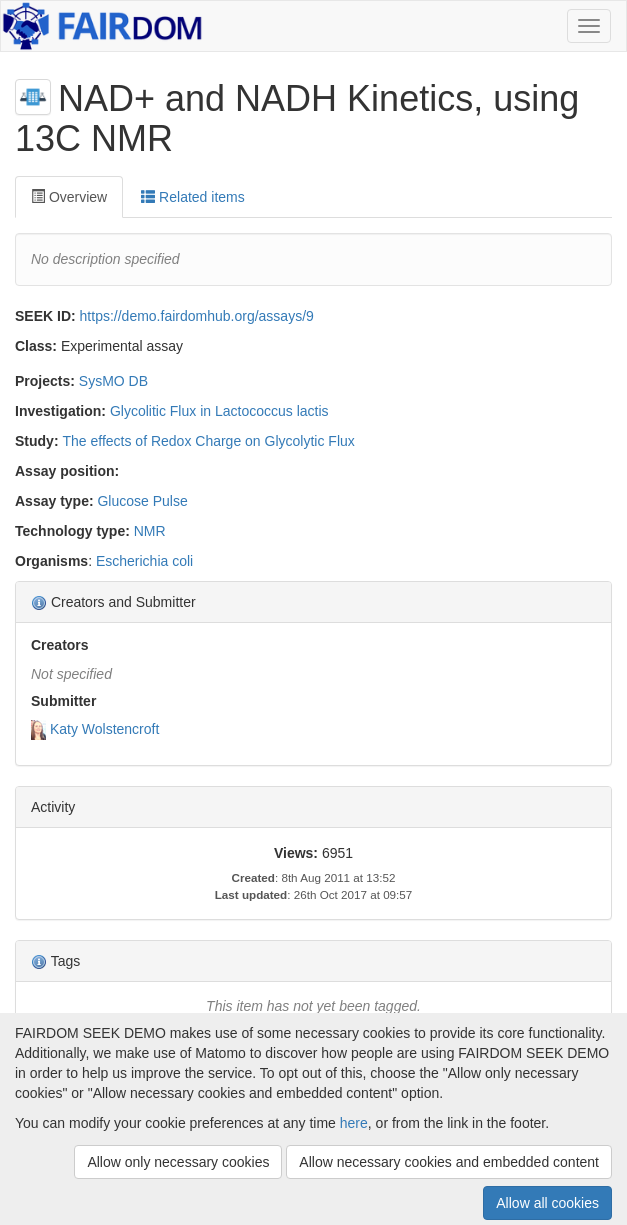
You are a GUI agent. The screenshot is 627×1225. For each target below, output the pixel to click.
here (354, 1123)
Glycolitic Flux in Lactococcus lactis (219, 411)
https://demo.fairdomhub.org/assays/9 (197, 316)
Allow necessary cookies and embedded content (449, 1162)
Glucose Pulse (142, 501)
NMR (150, 531)
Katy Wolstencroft (104, 729)
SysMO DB (113, 381)
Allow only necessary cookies (178, 1162)
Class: (36, 346)
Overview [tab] (69, 197)
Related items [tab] (192, 197)
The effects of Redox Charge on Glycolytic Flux (208, 441)
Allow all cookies (547, 1203)
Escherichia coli (144, 561)
